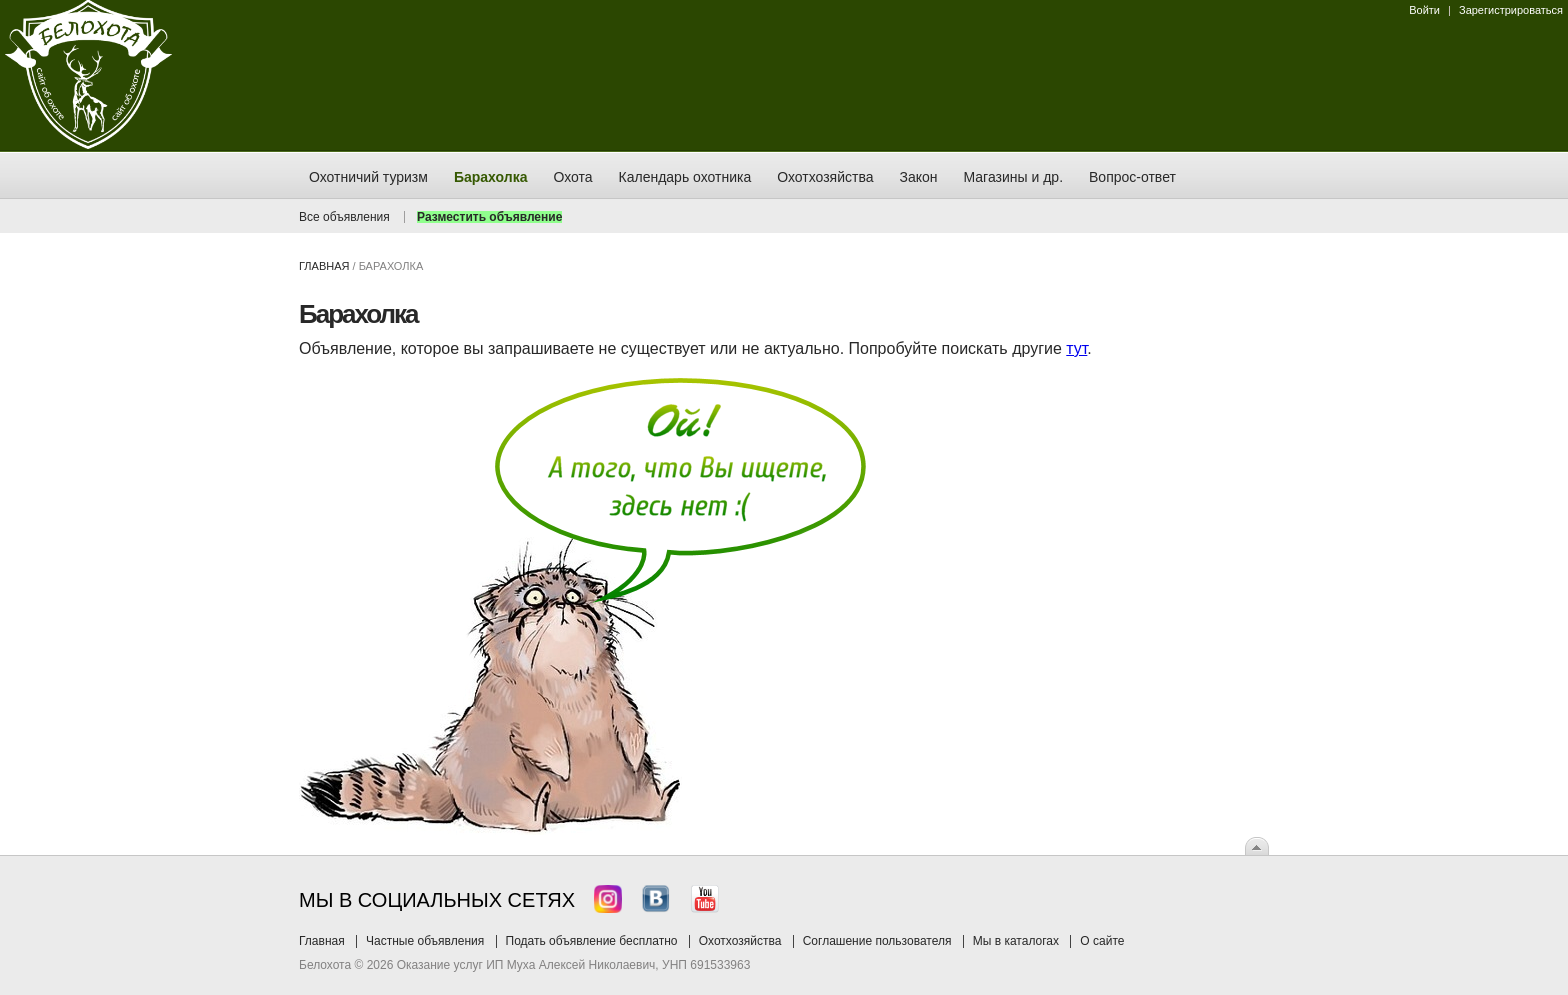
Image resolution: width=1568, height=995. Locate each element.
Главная (324, 266)
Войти (1424, 10)
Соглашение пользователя (877, 941)
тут (1076, 348)
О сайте (1102, 941)
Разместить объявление (489, 217)
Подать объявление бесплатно (592, 941)
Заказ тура (15, 305)
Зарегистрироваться (1511, 10)
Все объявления (344, 217)
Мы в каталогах (1016, 941)
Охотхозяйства (740, 941)
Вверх (1257, 846)
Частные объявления (425, 941)
